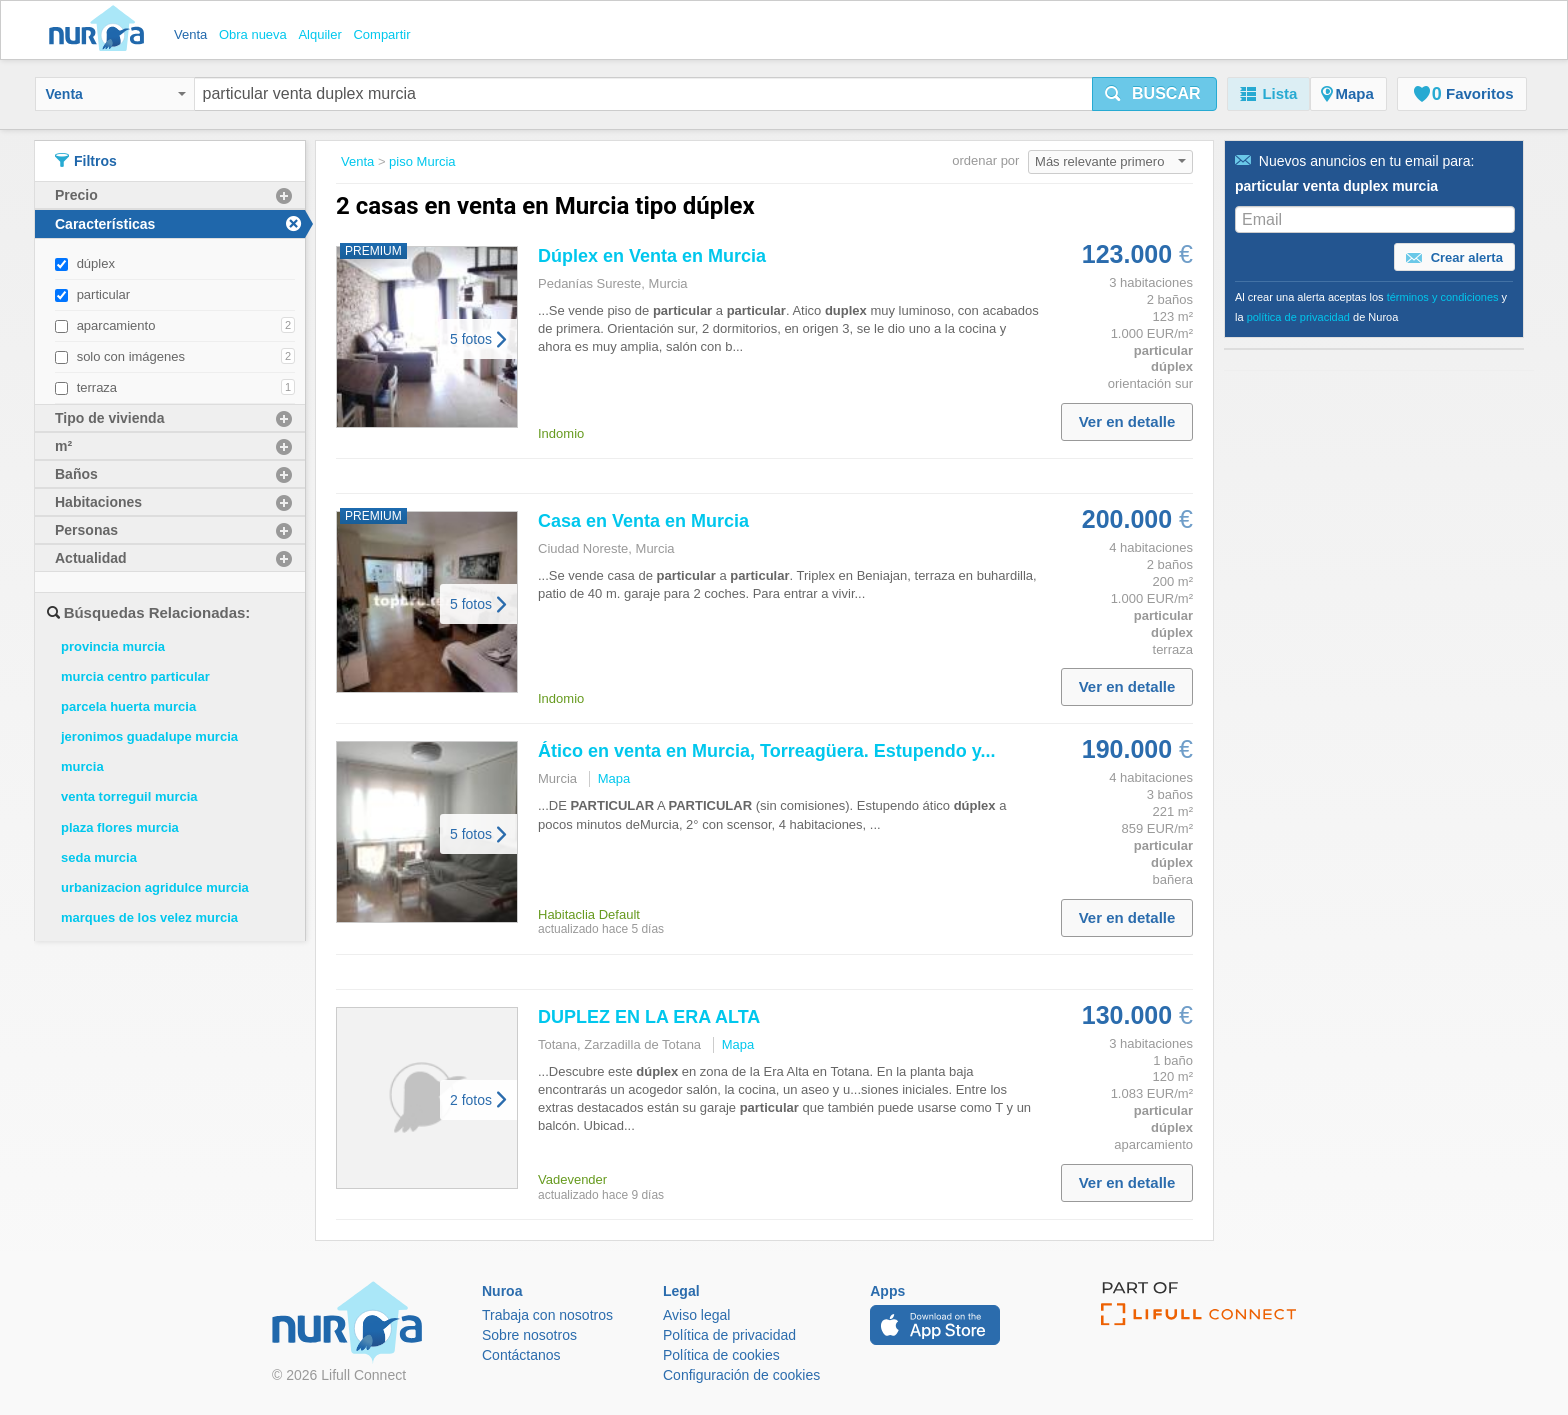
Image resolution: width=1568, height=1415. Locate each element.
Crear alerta (1454, 258)
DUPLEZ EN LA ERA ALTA (649, 1017)
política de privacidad (1298, 317)
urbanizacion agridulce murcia (155, 887)
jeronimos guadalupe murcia (149, 736)
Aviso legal (696, 1315)
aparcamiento (116, 325)
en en (652, 256)
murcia (82, 766)
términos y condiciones (1443, 297)
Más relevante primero (1110, 161)
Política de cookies (721, 1355)
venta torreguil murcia (129, 796)
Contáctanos (521, 1355)
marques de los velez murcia (149, 917)
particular (103, 294)
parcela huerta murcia (128, 706)
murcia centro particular (135, 676)
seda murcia (99, 857)
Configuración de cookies (741, 1375)
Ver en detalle (1127, 421)
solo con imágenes (131, 356)
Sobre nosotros (529, 1335)
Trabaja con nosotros (547, 1315)
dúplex (96, 263)
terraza (97, 387)
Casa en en (643, 521)
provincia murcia (113, 646)
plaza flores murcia (120, 827)
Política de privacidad (729, 1335)
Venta (116, 94)
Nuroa (101, 30)
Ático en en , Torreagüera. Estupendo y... (766, 751)
